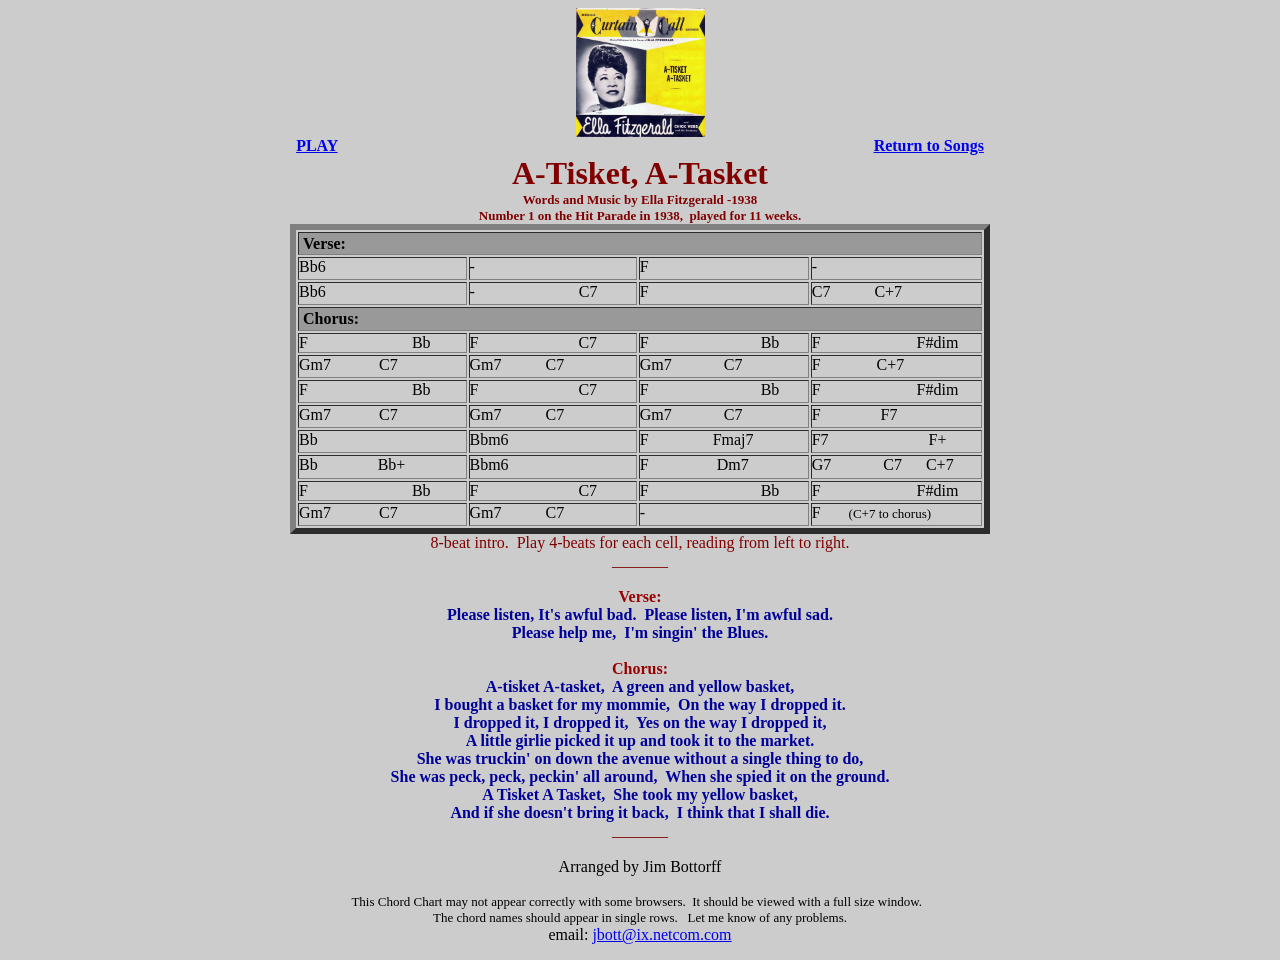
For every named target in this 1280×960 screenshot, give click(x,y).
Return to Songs (929, 145)
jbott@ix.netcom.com (661, 934)
